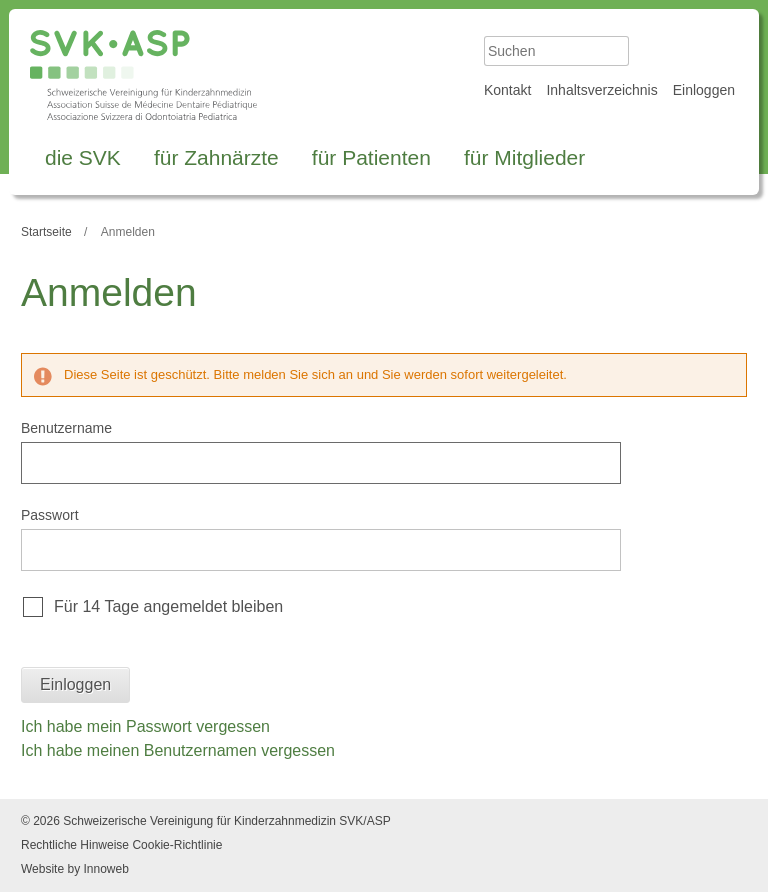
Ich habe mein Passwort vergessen (145, 726)
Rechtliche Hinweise (75, 845)
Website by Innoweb (75, 869)
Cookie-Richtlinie (177, 845)
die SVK (83, 157)
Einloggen (704, 90)
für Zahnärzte (216, 157)
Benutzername (66, 428)
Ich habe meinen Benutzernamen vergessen (178, 750)
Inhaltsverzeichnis (601, 90)
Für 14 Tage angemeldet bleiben (168, 606)
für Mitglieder (524, 157)
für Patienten (371, 157)
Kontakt (507, 90)
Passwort (50, 515)
